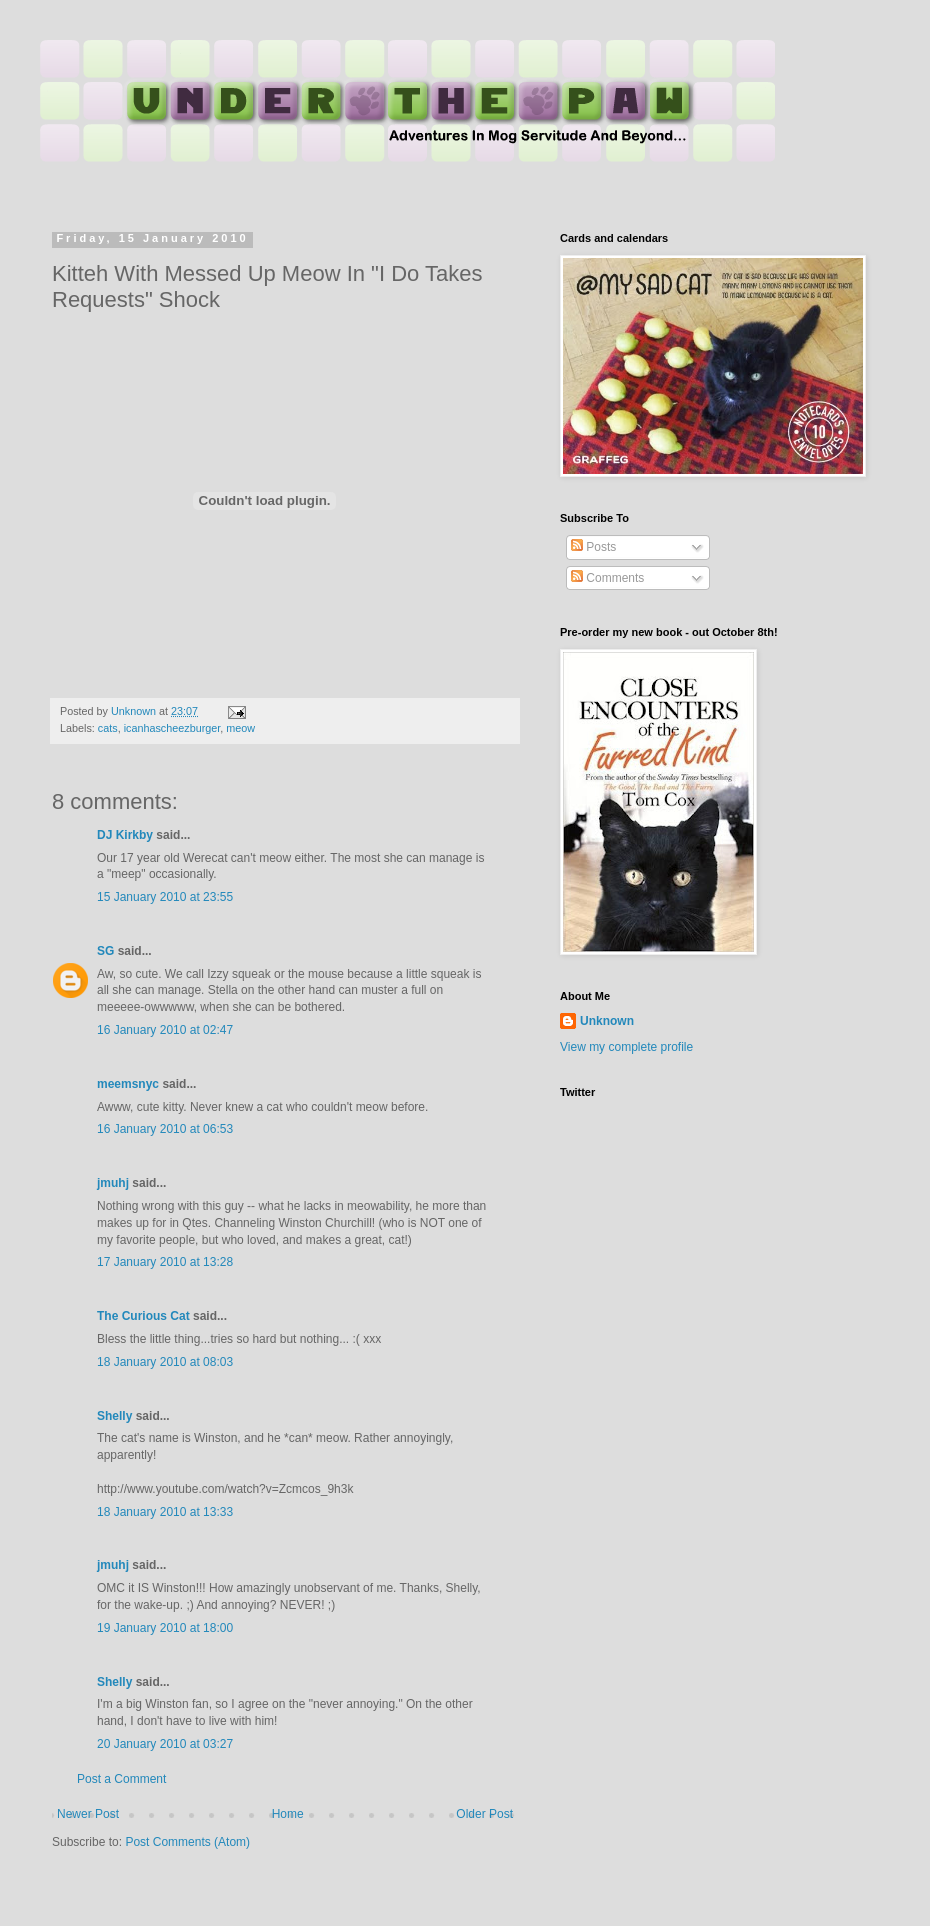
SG (105, 951)
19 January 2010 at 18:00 (165, 1628)
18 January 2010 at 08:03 (165, 1362)
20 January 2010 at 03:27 (165, 1744)
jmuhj (113, 1183)
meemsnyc (128, 1084)
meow (240, 728)
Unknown (607, 1021)
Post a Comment (121, 1779)
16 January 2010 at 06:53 (165, 1129)
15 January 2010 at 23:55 (165, 897)
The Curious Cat (143, 1316)
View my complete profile (626, 1047)
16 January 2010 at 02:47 (165, 1030)
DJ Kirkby (125, 835)
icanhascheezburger (172, 728)
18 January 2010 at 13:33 (165, 1512)
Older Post (484, 1814)
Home (288, 1814)
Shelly (114, 1416)
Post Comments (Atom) (187, 1842)
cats (108, 728)
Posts (593, 547)
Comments (607, 578)
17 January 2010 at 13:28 (165, 1262)
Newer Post (88, 1814)
